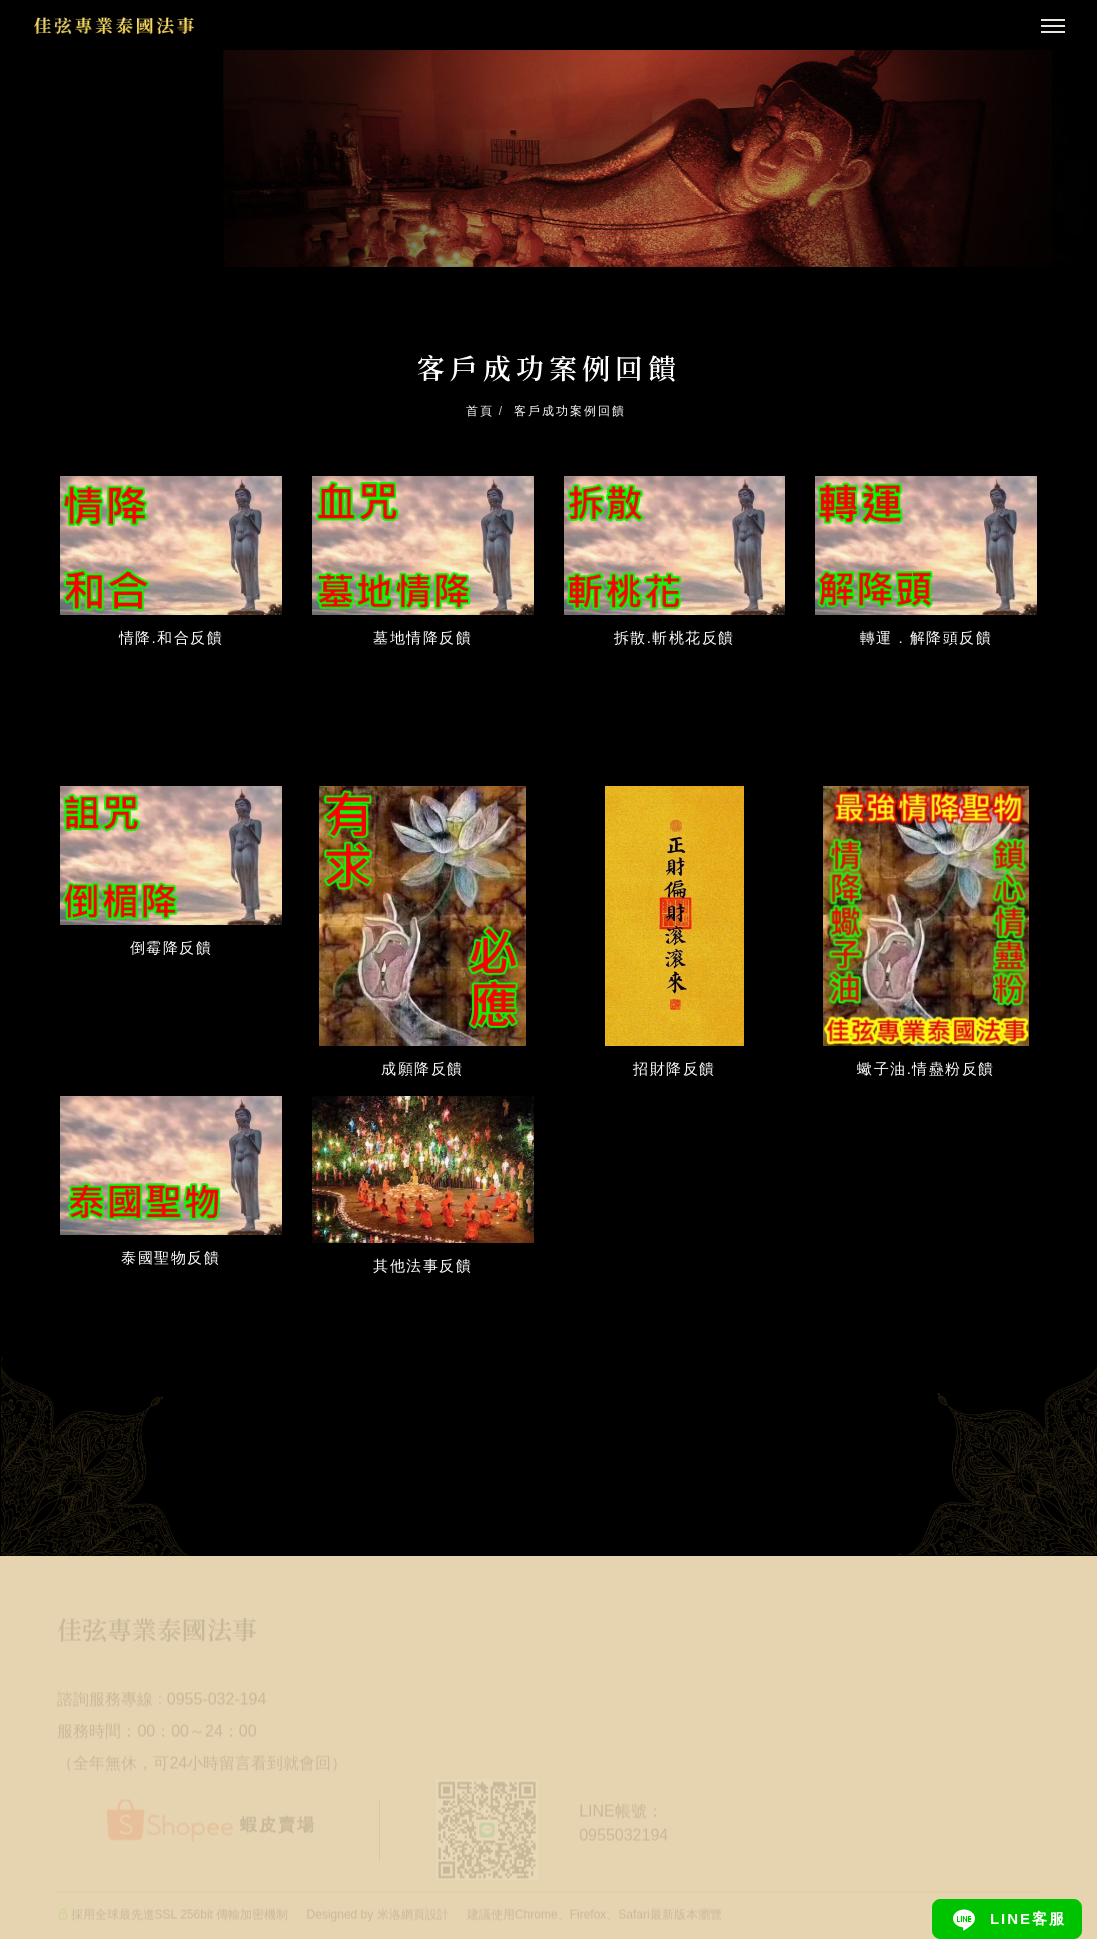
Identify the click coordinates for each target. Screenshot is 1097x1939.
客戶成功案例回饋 (570, 411)
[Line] (1007, 1919)
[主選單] (1053, 27)
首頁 (480, 411)
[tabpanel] (548, 158)
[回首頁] (114, 25)
